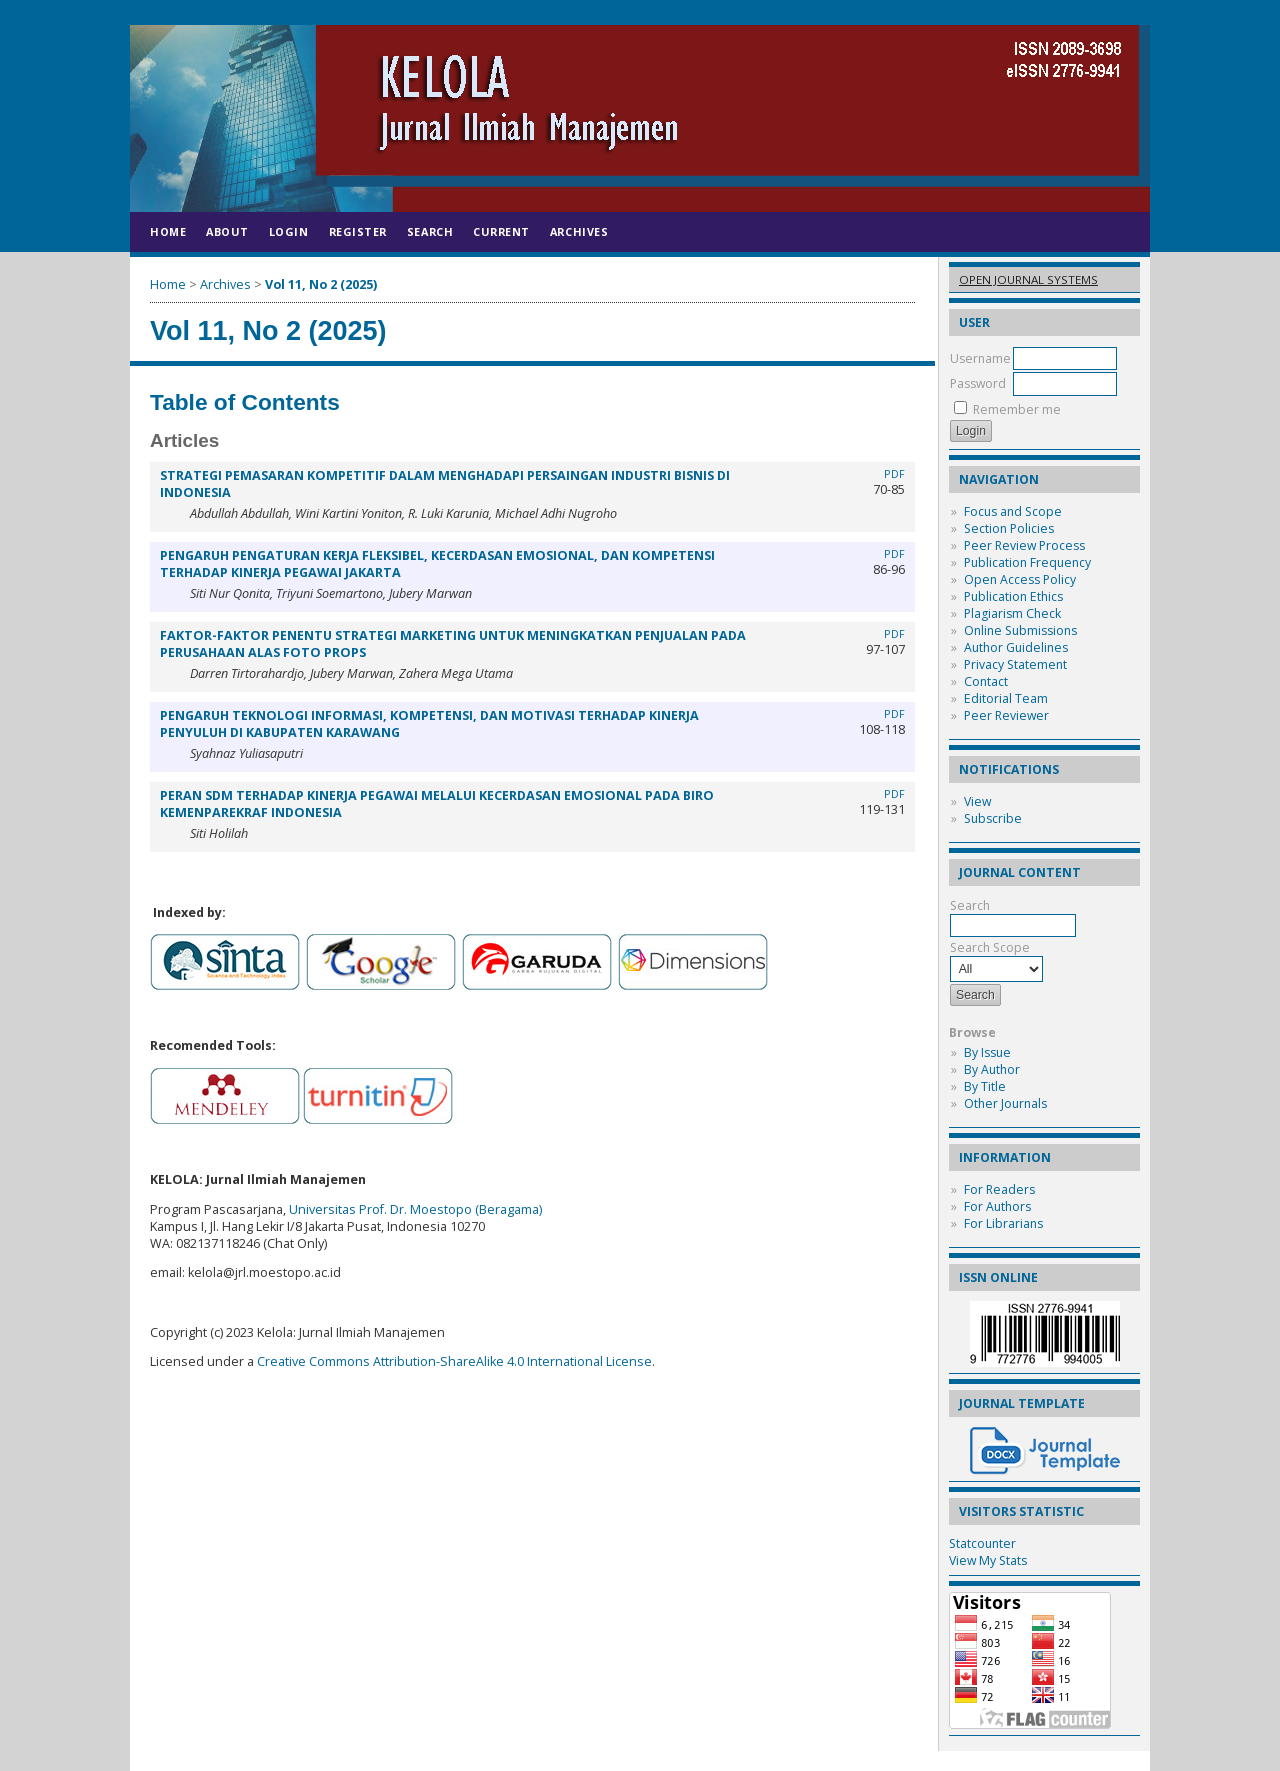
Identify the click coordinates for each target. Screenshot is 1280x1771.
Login (289, 231)
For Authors (997, 1206)
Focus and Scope (1013, 511)
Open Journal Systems (1028, 279)
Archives (579, 231)
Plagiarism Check (1012, 613)
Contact (986, 681)
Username (980, 358)
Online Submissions (1020, 630)
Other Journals (1005, 1103)
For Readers (999, 1189)
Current (501, 231)
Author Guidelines (1016, 647)
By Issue (987, 1052)
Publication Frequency (1027, 562)
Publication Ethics (1013, 596)
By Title (985, 1086)
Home (168, 231)
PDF (894, 474)
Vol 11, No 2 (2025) (321, 284)
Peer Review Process (1024, 545)
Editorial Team (1006, 698)
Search (430, 231)
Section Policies (1009, 528)
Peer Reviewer (1006, 715)
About (227, 231)
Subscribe (993, 818)
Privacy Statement (1015, 664)
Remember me (1017, 409)
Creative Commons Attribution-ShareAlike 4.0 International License (454, 1361)
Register (358, 231)
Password (978, 383)
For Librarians (1003, 1223)
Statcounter (982, 1543)
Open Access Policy (1020, 579)
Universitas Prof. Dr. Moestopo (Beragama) (415, 1209)
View (977, 801)
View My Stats (988, 1560)
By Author (992, 1069)
